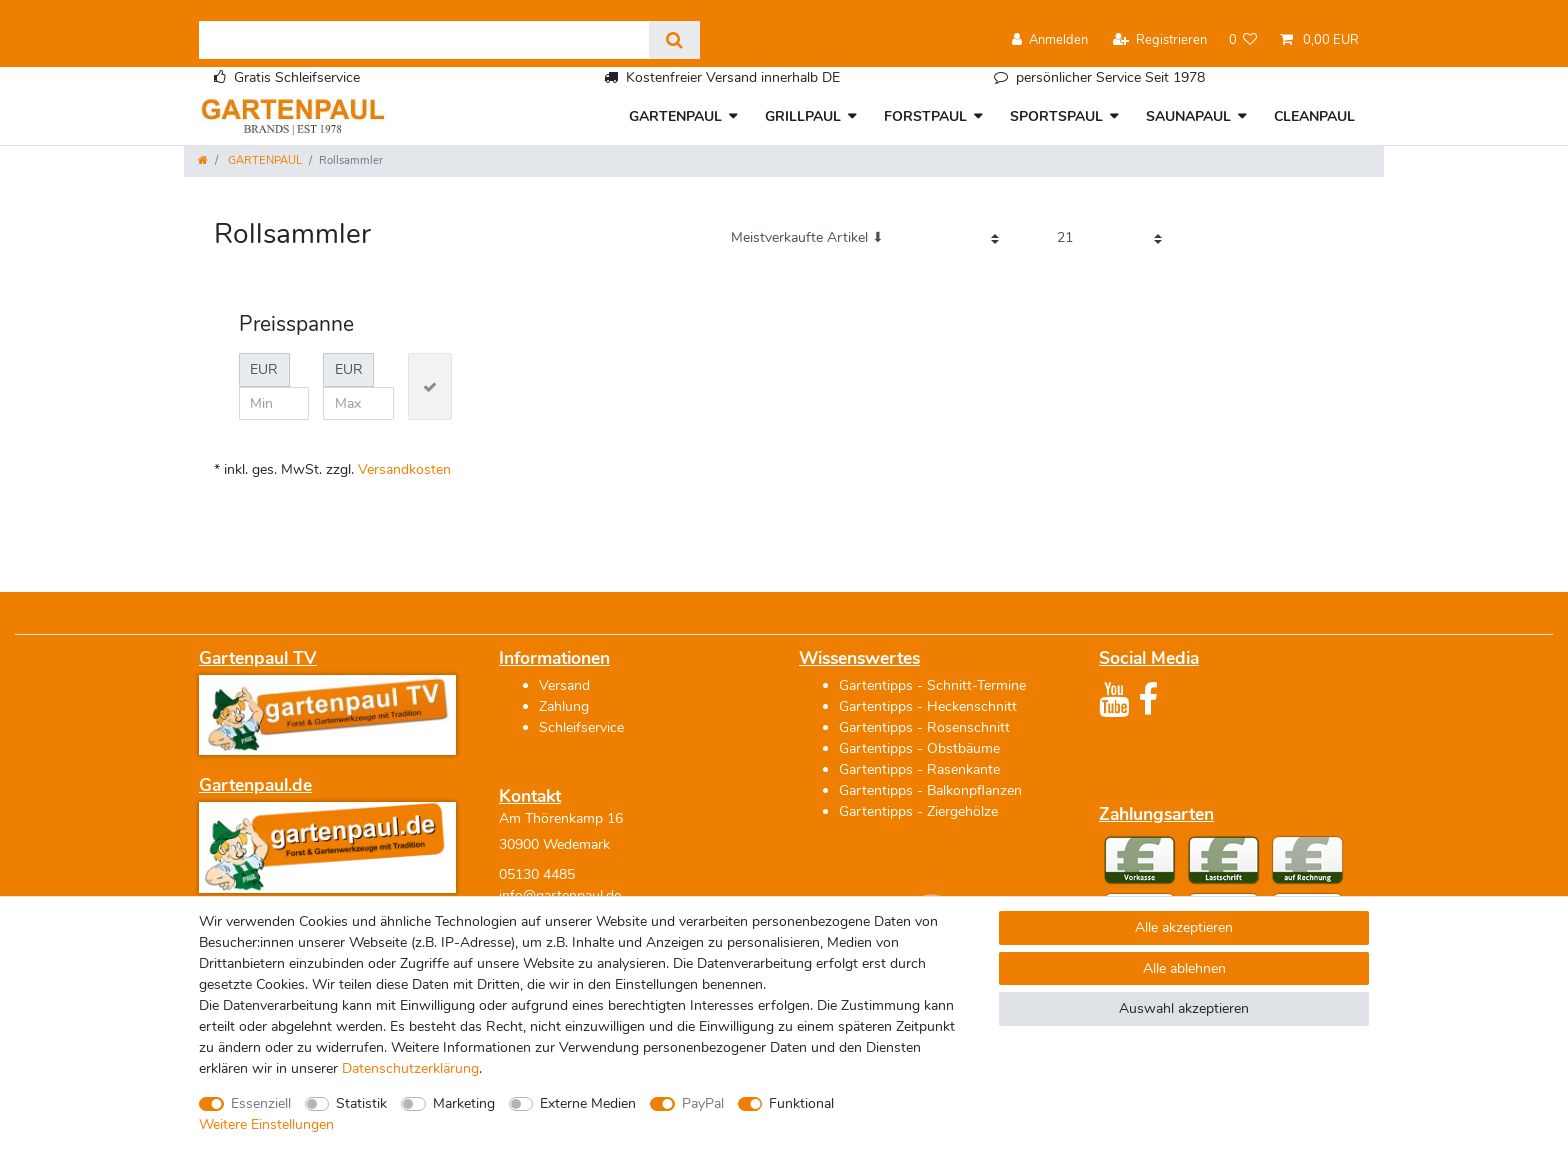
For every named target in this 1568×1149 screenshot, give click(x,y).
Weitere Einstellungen (266, 1124)
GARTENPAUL (675, 116)
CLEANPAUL (1314, 116)
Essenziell (261, 1103)
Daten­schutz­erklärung (410, 1068)
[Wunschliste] (1243, 40)
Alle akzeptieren (1184, 927)
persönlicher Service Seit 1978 (1110, 77)
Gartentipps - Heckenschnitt (928, 706)
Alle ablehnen (1184, 968)
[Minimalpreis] (274, 404)
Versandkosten (404, 469)
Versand (564, 685)
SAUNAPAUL (1188, 116)
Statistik (361, 1103)
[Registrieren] (1160, 40)
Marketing (464, 1103)
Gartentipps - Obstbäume (919, 748)
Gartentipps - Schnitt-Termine (932, 685)
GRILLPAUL (803, 116)
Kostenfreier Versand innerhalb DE (733, 77)
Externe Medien (588, 1103)
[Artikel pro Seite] (1109, 238)
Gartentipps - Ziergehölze (918, 811)
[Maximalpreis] (358, 404)
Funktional (801, 1103)
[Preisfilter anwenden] (430, 386)
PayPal (703, 1103)
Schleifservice (581, 727)
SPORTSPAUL (1056, 116)
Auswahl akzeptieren (1184, 1008)
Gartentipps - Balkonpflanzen (930, 790)
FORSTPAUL (925, 116)
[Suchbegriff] (424, 40)
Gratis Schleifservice (297, 77)
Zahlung (564, 706)
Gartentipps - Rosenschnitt (924, 727)
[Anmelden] (1050, 40)
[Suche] (674, 40)
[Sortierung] (865, 238)
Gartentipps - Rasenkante (919, 769)
